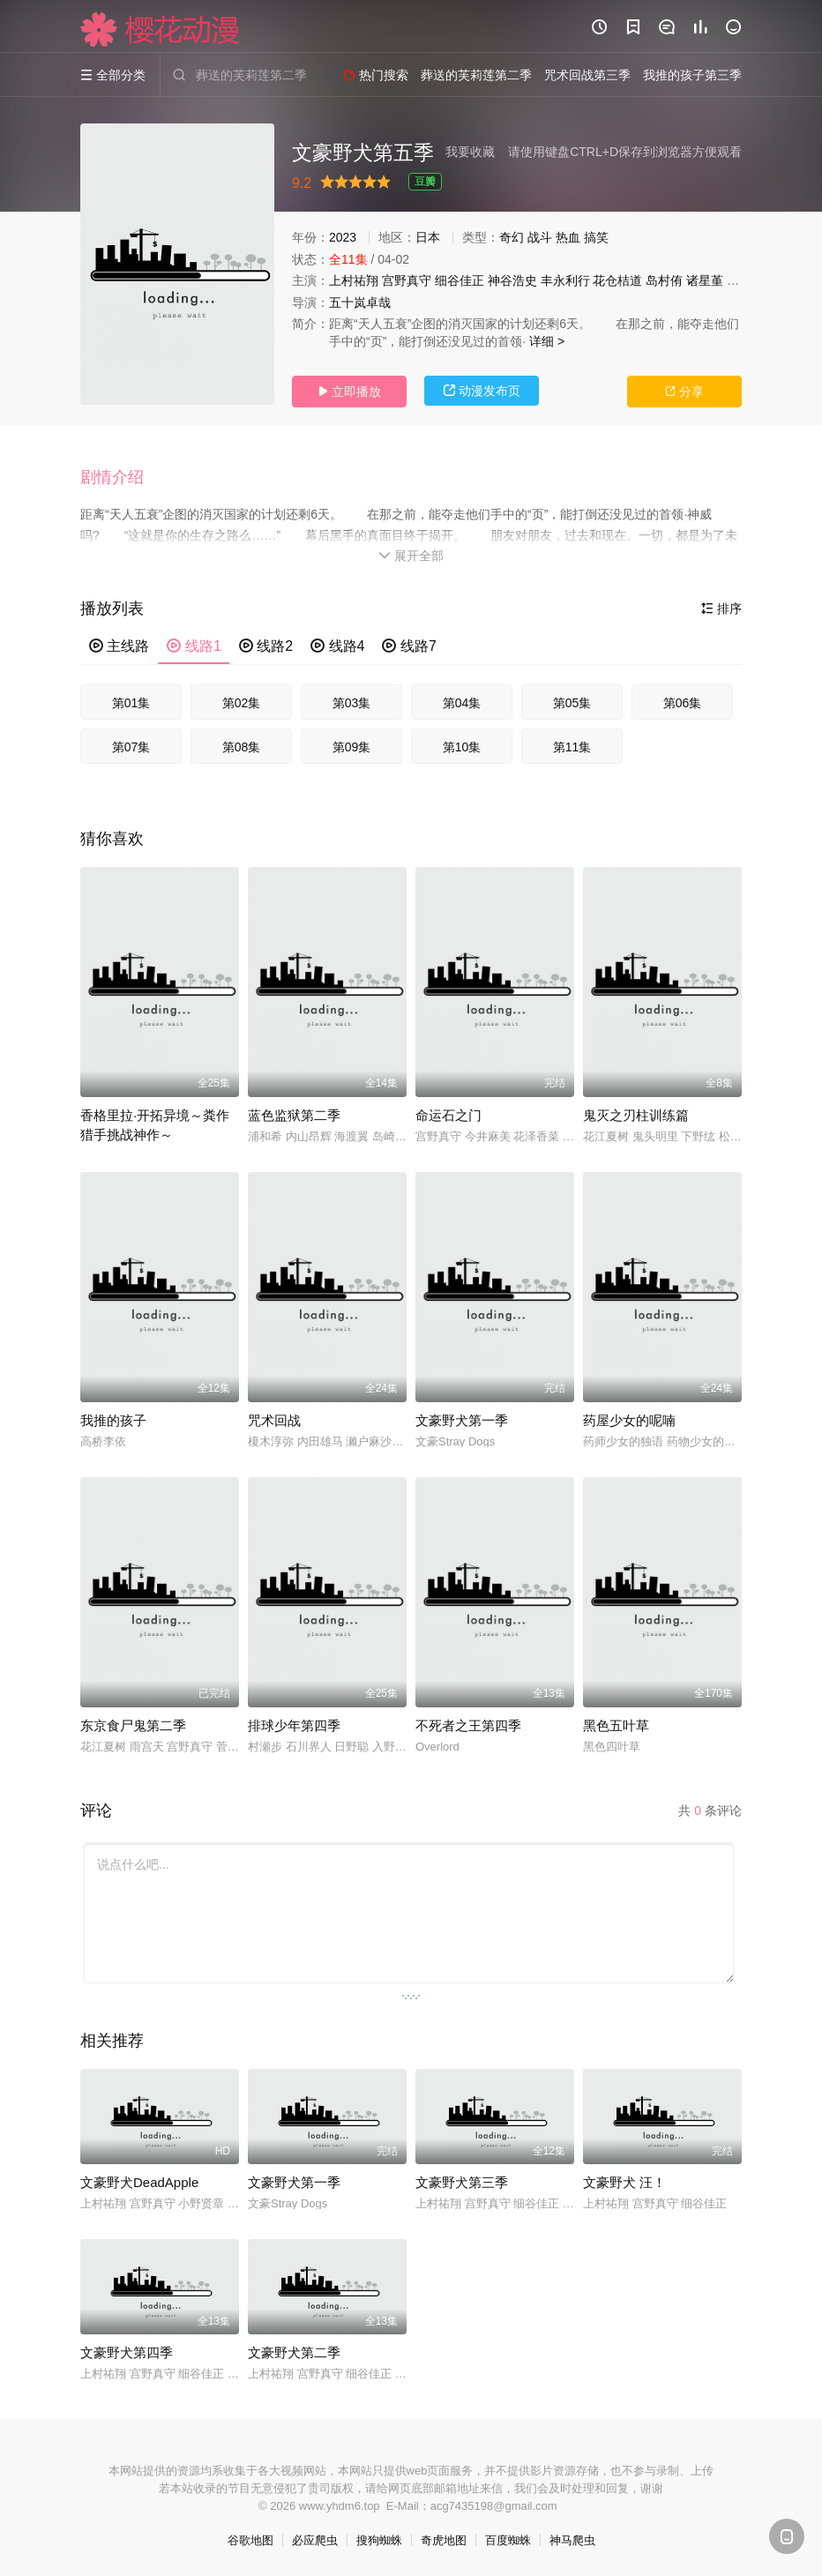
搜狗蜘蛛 (379, 2540)
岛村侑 (664, 280)
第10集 (462, 747)
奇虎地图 (444, 2540)
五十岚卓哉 (360, 302)
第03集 (352, 703)
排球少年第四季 (294, 1725)
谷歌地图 (250, 2540)
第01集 (131, 703)
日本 (427, 237)
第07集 (131, 747)
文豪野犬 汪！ (624, 2182)
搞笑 (596, 237)
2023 (342, 237)
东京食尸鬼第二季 (133, 1725)
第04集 (462, 703)
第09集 (352, 747)
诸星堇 (704, 280)
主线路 (119, 645)
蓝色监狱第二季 (294, 1115)
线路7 (409, 645)
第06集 (682, 703)
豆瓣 (425, 181)
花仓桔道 (617, 280)
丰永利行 (565, 280)
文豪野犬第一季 (461, 1420)
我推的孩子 (113, 1420)
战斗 (539, 237)
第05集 (572, 703)
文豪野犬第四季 (126, 2352)
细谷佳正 (459, 280)
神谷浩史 (512, 280)
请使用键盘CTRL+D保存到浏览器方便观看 (625, 152)
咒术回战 (274, 1420)
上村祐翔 (353, 280)
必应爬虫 (315, 2540)
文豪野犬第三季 (461, 2182)
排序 (721, 608)
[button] (120, 478)
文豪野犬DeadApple (139, 2182)
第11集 (572, 747)
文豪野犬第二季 (294, 2352)
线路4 (337, 645)
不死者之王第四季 (468, 1725)
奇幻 (511, 237)
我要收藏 (470, 152)
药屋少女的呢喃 (629, 1420)
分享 (684, 392)
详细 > (546, 341)
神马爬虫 (572, 2540)
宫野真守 (406, 280)
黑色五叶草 (616, 1725)
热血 (568, 237)
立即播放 (349, 392)
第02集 (241, 703)
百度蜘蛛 (508, 2540)
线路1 (193, 645)
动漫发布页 (482, 391)
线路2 (266, 645)
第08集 (241, 747)
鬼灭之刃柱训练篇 (636, 1115)
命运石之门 (448, 1115)
